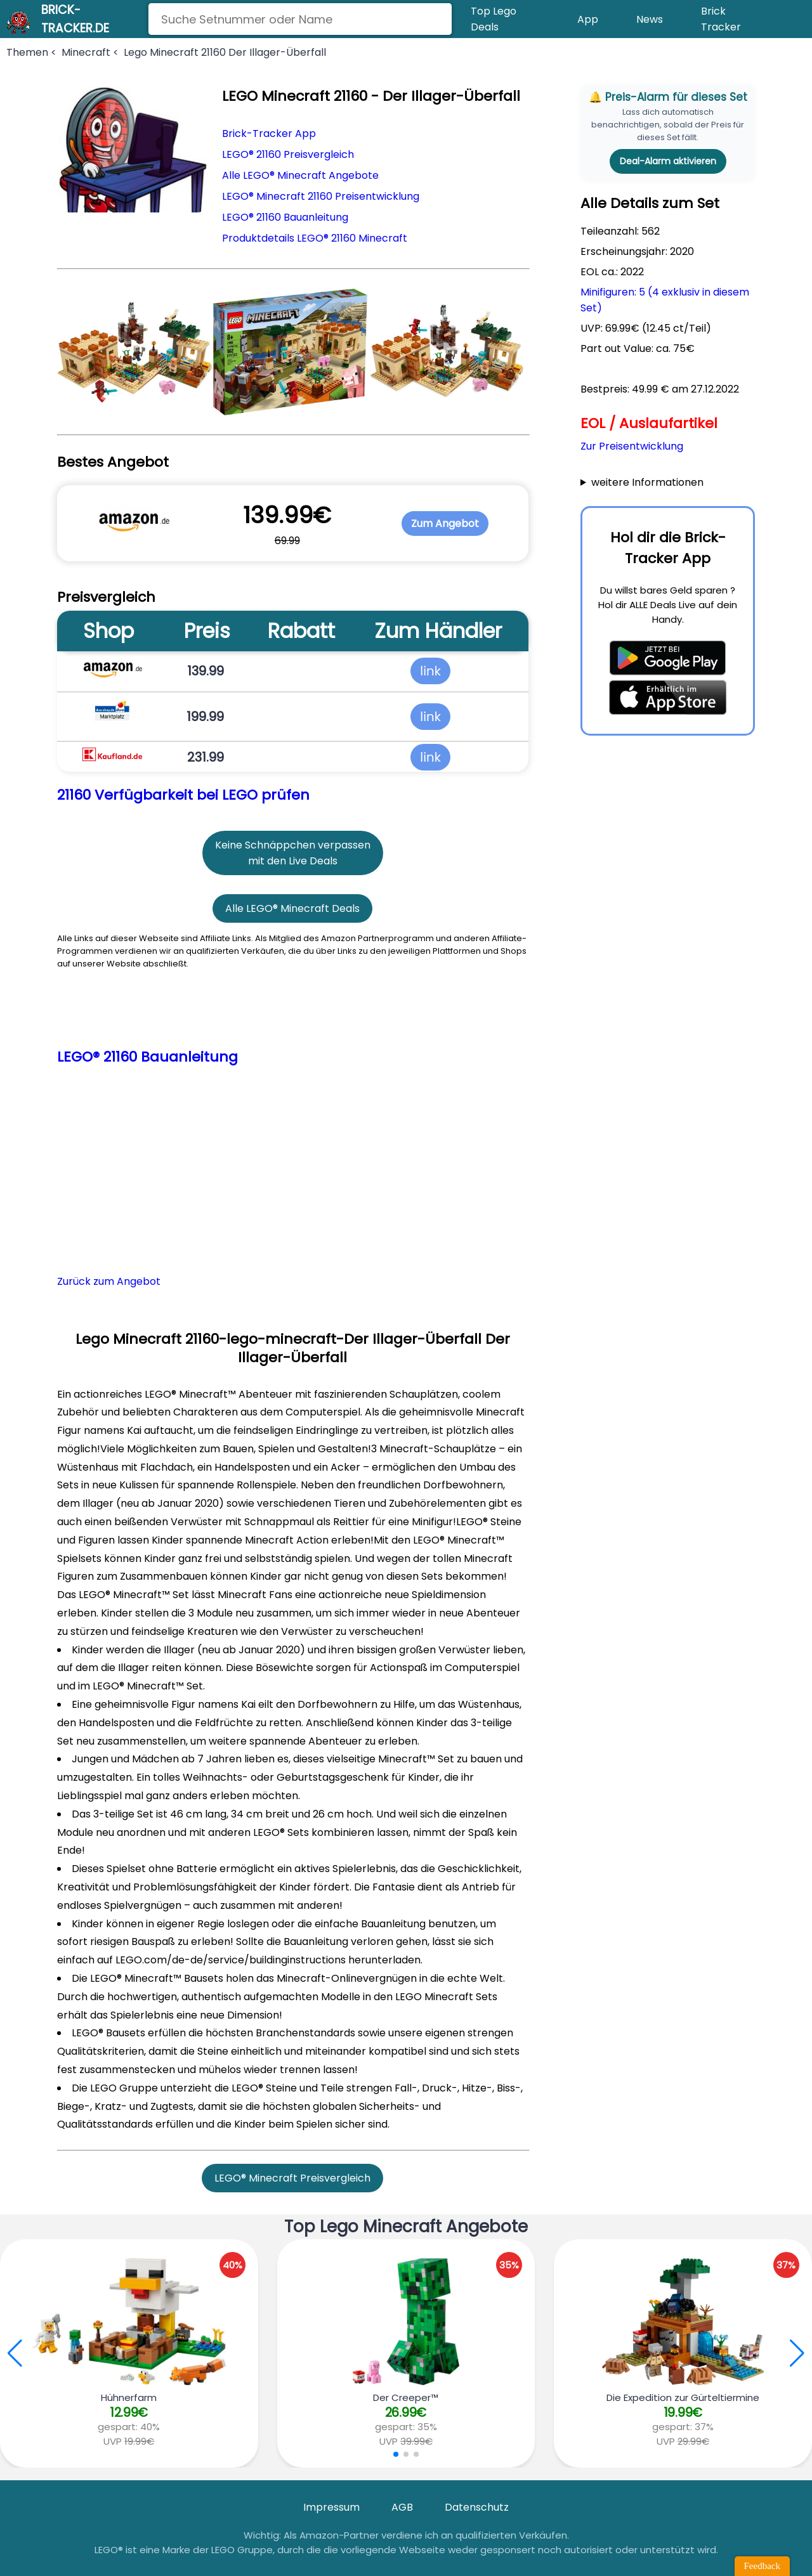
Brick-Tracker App (269, 133)
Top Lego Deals (493, 19)
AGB (402, 2507)
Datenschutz (477, 2507)
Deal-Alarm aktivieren (668, 161)
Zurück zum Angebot (108, 1281)
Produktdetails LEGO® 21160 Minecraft (314, 238)
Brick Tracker (721, 19)
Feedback (762, 2566)
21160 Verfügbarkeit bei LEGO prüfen (183, 795)
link (430, 671)
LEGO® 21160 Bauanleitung (285, 217)
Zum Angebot (445, 523)
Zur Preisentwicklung (631, 446)
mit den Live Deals (292, 861)
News (649, 19)
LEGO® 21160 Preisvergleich (288, 154)
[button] (797, 2353)
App (587, 19)
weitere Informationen (647, 482)
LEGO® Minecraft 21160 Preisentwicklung (320, 196)
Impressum (331, 2507)
